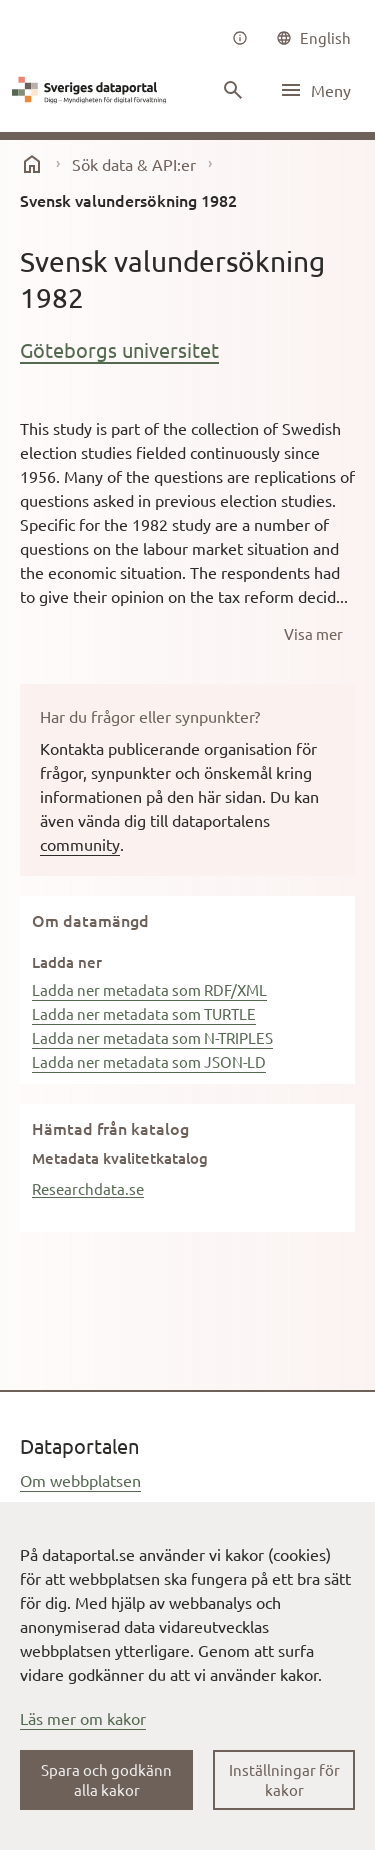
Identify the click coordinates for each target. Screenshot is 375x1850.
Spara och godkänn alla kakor (106, 1779)
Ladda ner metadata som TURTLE (144, 1013)
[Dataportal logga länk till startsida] (92, 90)
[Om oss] (240, 38)
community (80, 844)
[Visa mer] (313, 634)
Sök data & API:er (134, 164)
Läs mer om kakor (83, 1718)
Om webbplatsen (80, 1480)
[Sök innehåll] (233, 90)
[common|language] (313, 38)
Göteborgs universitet (119, 349)
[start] (32, 164)
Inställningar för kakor (284, 1779)
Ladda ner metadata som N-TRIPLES (152, 1037)
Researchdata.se (88, 1188)
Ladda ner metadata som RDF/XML (149, 989)
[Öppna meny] (315, 90)
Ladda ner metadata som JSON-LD (149, 1061)
